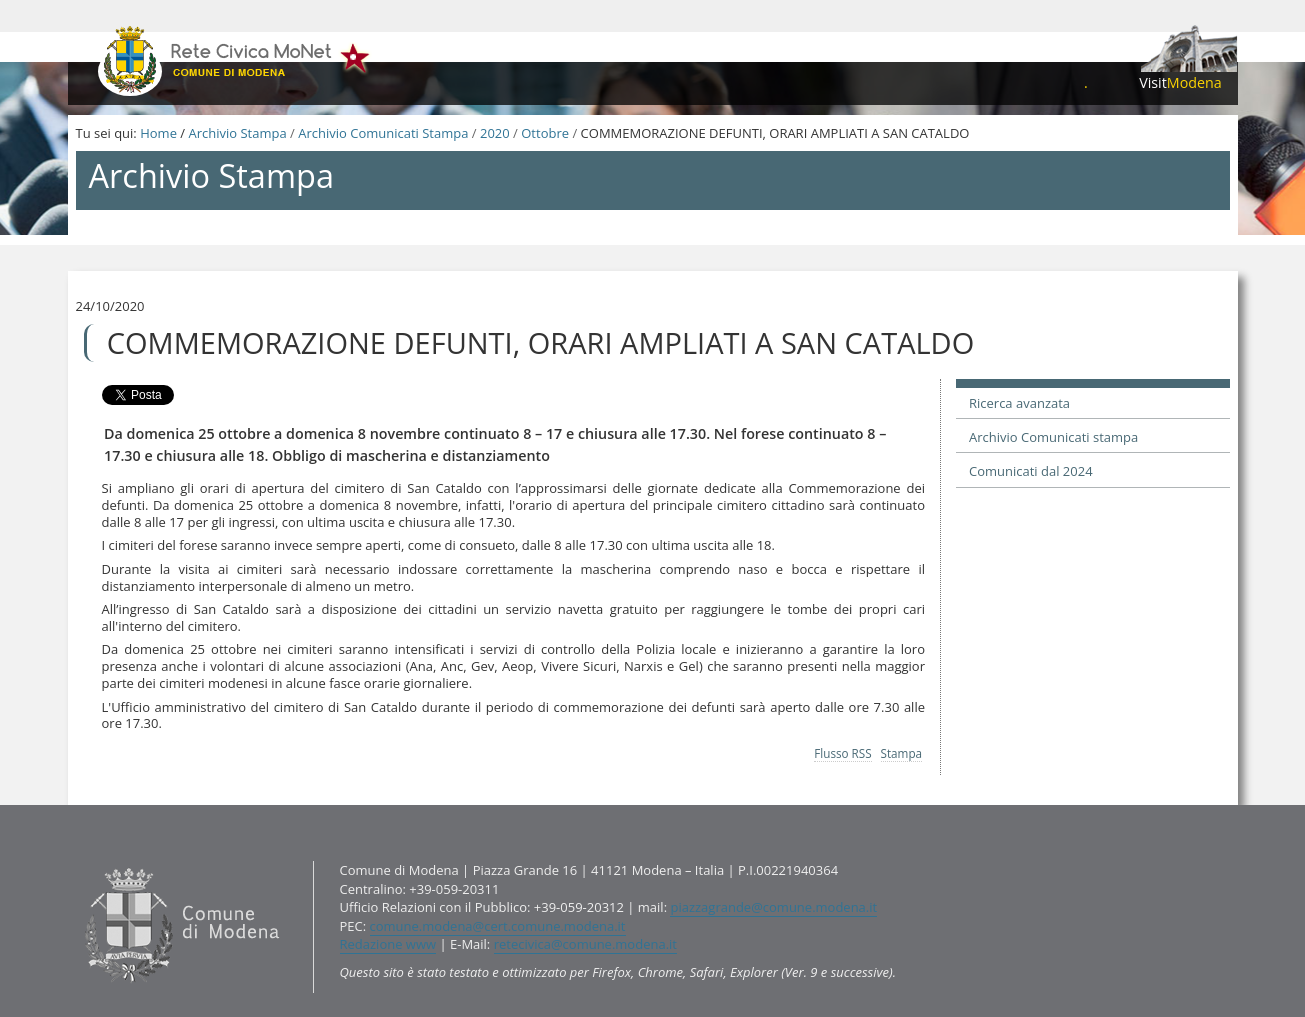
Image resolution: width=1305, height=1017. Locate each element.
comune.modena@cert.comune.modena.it (498, 926)
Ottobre (545, 133)
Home (158, 133)
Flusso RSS (842, 753)
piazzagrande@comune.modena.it (773, 907)
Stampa (902, 753)
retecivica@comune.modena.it (585, 944)
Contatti (79, 860)
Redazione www (388, 944)
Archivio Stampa (237, 133)
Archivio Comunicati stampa (1053, 437)
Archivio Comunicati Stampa (383, 133)
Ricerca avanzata (1019, 403)
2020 (495, 133)
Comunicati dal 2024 (1031, 471)
